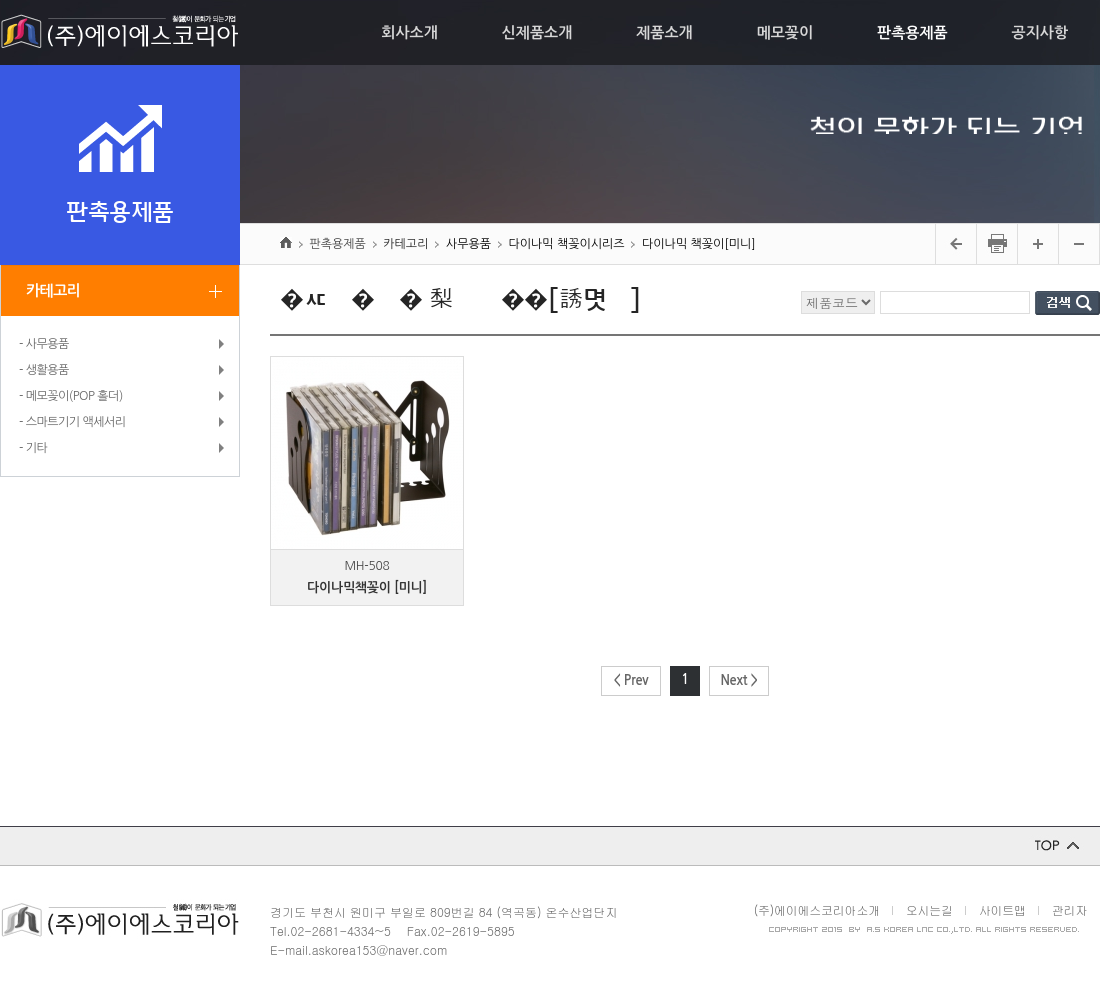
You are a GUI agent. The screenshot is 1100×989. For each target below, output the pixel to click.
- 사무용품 (44, 344)
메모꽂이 (785, 32)
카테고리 (53, 290)
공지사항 (1040, 32)
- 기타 (33, 448)
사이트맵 (1002, 909)
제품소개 (664, 32)
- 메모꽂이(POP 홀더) (71, 396)
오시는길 (929, 909)
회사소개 (409, 32)
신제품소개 (537, 32)
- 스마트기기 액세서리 (72, 422)
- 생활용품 (44, 370)
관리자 (1069, 909)
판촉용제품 (912, 32)
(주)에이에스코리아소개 (817, 909)
